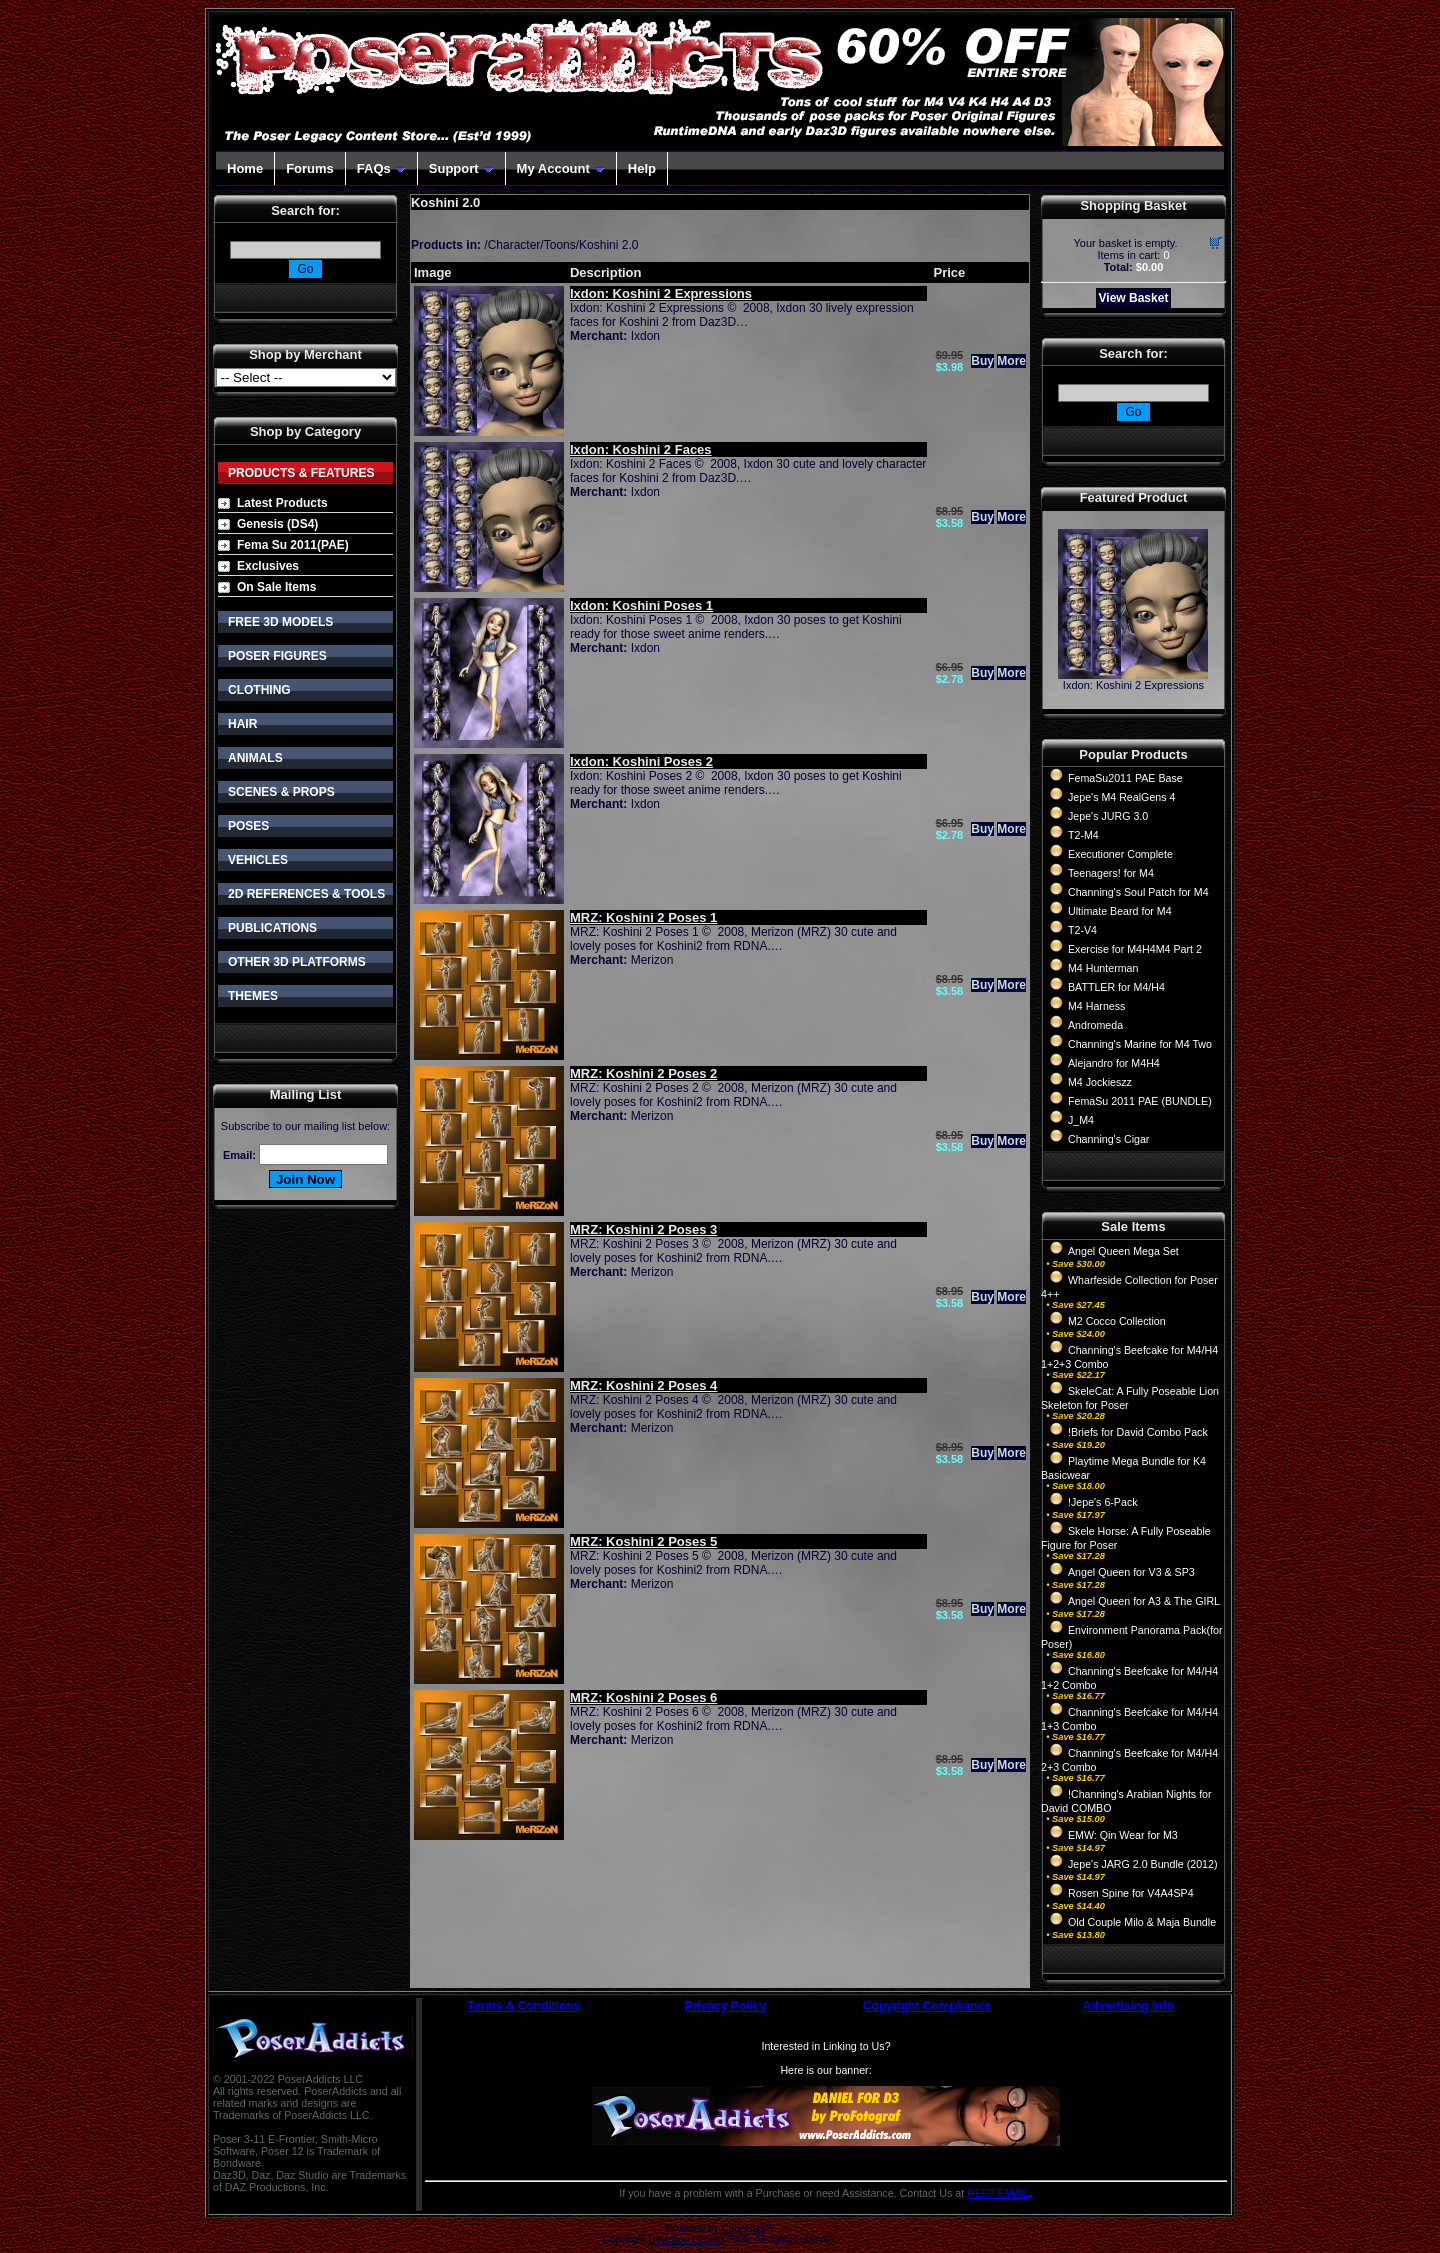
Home (245, 168)
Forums (310, 168)
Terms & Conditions (523, 2006)
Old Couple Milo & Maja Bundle (1142, 1922)
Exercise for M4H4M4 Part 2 (1135, 949)
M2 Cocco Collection (1117, 1321)
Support (461, 168)
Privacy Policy (725, 2006)
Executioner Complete (1120, 854)
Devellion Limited (686, 2239)
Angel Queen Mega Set (1123, 1251)
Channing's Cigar (1108, 1139)
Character (514, 245)
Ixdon (645, 336)
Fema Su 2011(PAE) (293, 545)
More (1011, 361)
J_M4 (1081, 1120)
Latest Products (282, 503)
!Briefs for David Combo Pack (1138, 1432)
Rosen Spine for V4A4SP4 (1131, 1893)
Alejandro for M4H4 (1114, 1063)
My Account (561, 168)
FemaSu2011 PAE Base (1125, 778)
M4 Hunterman (1103, 968)
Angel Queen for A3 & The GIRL (1144, 1601)
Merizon (652, 960)
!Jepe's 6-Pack (1103, 1502)
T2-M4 (1083, 835)
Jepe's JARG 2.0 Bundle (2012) (1143, 1864)
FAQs (381, 168)
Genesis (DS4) (277, 524)
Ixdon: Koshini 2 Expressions (1133, 685)
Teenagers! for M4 (1111, 873)
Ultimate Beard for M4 (1120, 911)
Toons (560, 245)
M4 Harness (1096, 1006)
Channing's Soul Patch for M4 (1138, 892)
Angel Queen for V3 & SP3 (1131, 1572)
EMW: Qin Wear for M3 (1123, 1835)
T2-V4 (1082, 930)
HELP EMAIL (998, 2193)
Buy (982, 361)
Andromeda (1095, 1025)
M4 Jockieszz (1100, 1082)
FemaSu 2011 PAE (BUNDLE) (1140, 1101)
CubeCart (742, 2228)
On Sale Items (276, 587)
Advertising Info (1128, 2006)
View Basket (1134, 298)
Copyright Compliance (927, 2006)
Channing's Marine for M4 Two (1140, 1044)
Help (642, 168)
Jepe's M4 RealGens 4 (1121, 797)
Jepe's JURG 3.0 (1108, 816)
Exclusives (268, 566)
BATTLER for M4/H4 (1116, 987)
